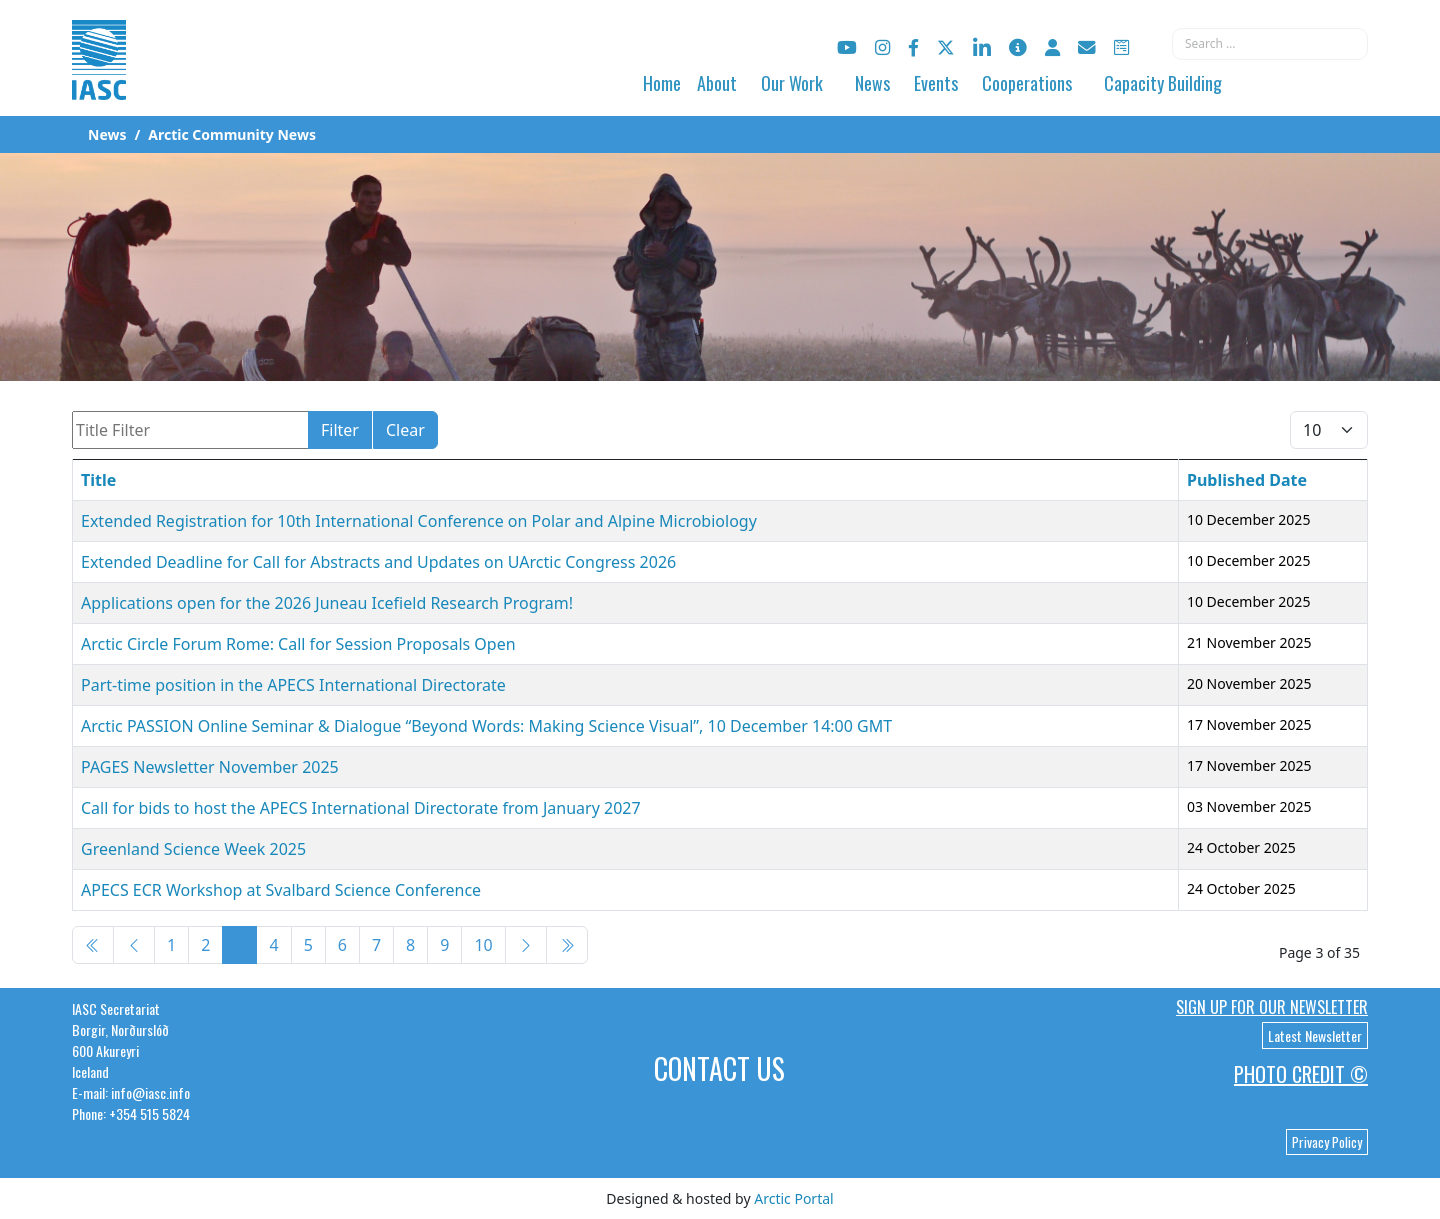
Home (662, 83)
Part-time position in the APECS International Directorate (293, 685)
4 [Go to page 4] (273, 945)
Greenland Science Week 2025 (193, 849)
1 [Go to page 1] (171, 945)
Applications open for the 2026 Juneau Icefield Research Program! (327, 603)
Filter (340, 430)
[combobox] (1270, 44)
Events (936, 83)
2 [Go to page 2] (205, 945)
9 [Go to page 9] (444, 945)
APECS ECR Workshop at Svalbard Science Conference (281, 890)
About (717, 83)
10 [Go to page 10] (483, 945)
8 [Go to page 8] (410, 945)
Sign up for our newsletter (1272, 1007)
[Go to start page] (93, 945)
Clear (405, 430)
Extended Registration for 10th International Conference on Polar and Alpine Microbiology (419, 521)
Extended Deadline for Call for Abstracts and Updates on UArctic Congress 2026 (378, 562)
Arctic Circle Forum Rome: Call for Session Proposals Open (298, 644)
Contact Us (719, 1068)
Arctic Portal (793, 1198)
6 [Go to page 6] (342, 945)
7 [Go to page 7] (376, 945)
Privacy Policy (1327, 1142)
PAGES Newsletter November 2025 (210, 767)
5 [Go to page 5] (308, 945)
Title (98, 480)
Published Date (1247, 480)
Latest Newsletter (1315, 1035)
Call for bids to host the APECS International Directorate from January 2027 (361, 808)
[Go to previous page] (134, 945)
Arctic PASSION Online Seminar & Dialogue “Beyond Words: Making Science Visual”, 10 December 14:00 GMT (486, 726)
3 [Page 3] (239, 945)
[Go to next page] (526, 945)
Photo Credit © (1301, 1074)
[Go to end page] (567, 945)
